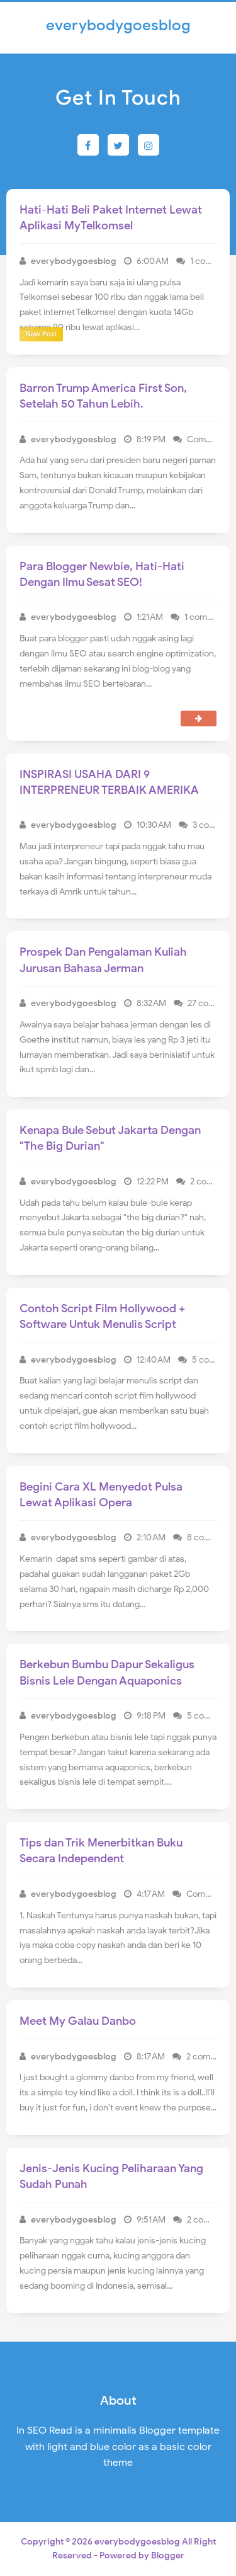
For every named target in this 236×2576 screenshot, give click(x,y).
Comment (207, 439)
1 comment (212, 261)
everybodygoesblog (137, 2541)
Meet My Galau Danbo (78, 2021)
